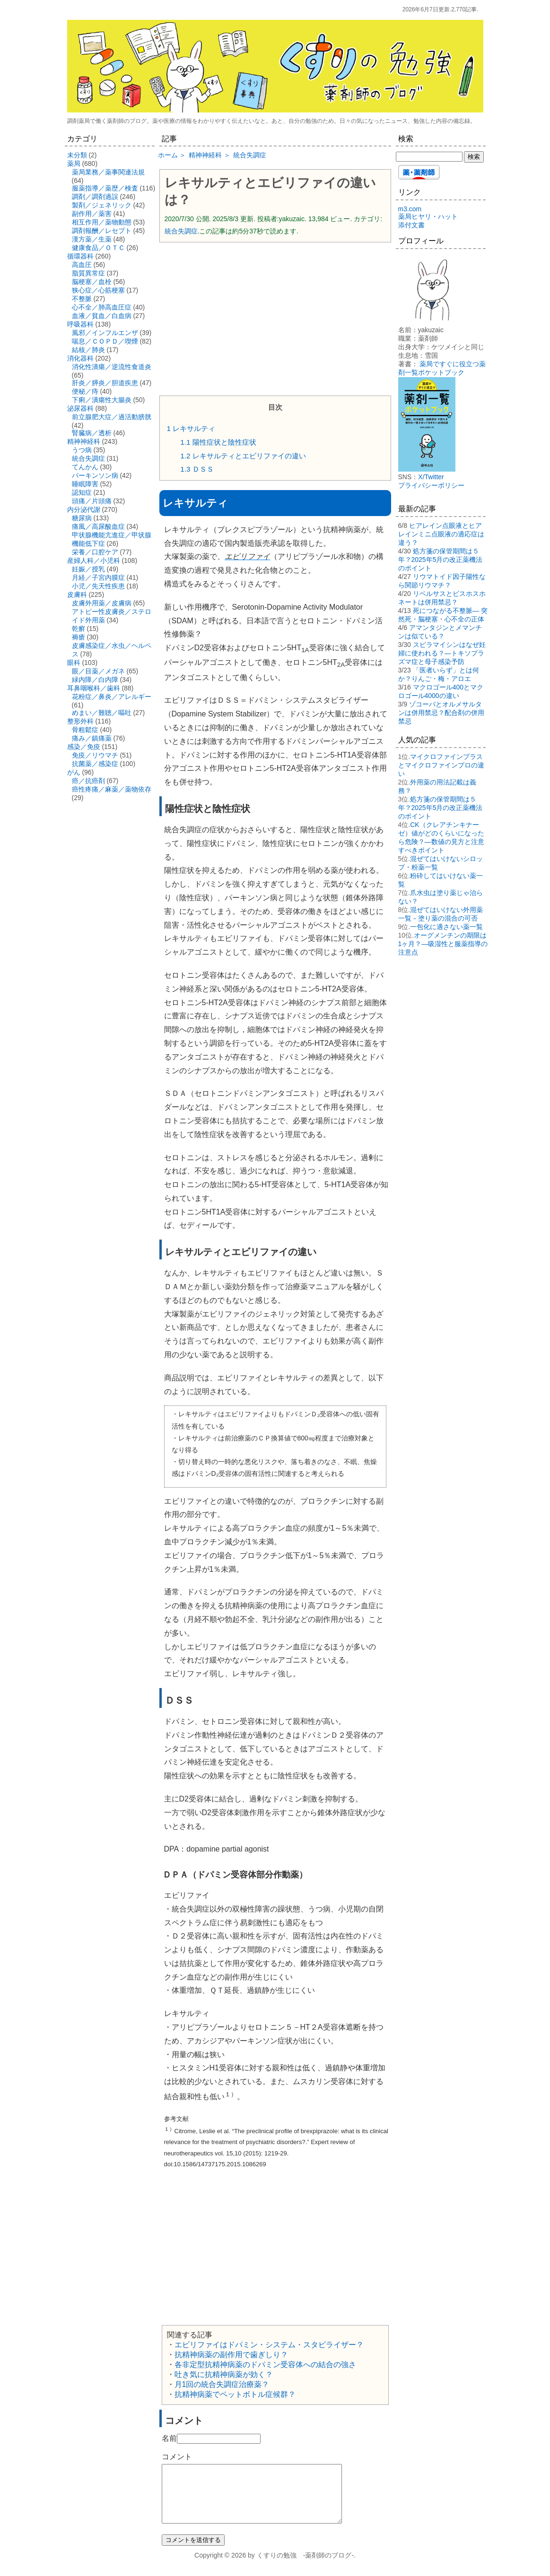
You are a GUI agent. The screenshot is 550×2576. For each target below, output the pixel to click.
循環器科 (80, 256)
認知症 (82, 492)
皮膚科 (77, 594)
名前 (169, 2438)
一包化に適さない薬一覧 (446, 926)
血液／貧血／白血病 (101, 315)
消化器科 (80, 358)
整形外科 (80, 721)
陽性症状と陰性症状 (218, 442)
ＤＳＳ (196, 469)
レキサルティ (191, 428)
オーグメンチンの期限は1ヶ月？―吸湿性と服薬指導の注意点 (443, 943)
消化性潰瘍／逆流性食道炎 (111, 366)
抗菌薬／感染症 (95, 763)
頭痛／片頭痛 (92, 501)
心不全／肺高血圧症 (101, 307)
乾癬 (78, 628)
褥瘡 (78, 637)
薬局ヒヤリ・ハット (428, 216)
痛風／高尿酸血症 (98, 526)
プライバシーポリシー (431, 485)
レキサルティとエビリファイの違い (243, 456)
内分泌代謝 (83, 509)
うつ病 (82, 450)
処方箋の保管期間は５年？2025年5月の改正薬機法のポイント (440, 559)
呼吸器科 (80, 324)
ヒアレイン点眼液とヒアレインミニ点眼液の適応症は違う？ (441, 534)
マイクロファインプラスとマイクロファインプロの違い (441, 765)
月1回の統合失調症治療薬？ (222, 2384)
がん (73, 772)
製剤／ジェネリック (101, 205)
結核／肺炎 (88, 349)
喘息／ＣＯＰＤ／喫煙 (105, 341)
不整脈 (82, 298)
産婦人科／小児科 (93, 560)
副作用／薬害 (92, 213)
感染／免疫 (83, 746)
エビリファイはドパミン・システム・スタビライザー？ (269, 2345)
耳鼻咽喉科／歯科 (93, 688)
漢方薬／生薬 (92, 239)
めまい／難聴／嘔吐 (101, 712)
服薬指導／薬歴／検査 (105, 188)
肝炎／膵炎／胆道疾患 (105, 383)
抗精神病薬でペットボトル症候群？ (235, 2394)
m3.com (410, 209)
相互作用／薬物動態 (101, 222)
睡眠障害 (85, 484)
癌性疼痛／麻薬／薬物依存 (111, 789)
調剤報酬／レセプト (101, 230)
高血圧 (82, 264)
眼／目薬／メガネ (98, 671)
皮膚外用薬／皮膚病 (101, 603)
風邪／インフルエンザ (105, 332)
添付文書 (411, 225)
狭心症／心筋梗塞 (98, 290)
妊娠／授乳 (88, 569)
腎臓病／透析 (92, 433)
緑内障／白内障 (95, 679)
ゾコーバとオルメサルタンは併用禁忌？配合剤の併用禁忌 (441, 712)
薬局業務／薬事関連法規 (108, 172)
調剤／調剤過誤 (95, 196)
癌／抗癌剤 (88, 780)
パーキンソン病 (95, 475)
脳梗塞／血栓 (92, 281)
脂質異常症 (88, 273)
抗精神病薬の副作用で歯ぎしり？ (231, 2355)
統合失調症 (181, 231)
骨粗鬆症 (85, 729)
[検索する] (429, 157)
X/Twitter (431, 477)
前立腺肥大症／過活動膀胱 (111, 417)
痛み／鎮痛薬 (92, 738)
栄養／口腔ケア (95, 552)
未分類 (77, 155)
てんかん (85, 467)
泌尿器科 (80, 408)
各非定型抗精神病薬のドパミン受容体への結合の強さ (265, 2365)
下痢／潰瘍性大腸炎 (101, 400)
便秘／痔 (85, 391)
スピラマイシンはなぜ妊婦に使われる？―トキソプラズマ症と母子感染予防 (442, 653)
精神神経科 (83, 441)
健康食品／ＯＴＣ (98, 247)
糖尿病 (82, 518)
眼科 (73, 662)
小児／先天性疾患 (98, 586)
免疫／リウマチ (95, 755)
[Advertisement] (275, 318)
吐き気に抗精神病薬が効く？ (224, 2374)
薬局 (73, 163)
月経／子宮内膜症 (98, 577)
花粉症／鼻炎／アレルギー (111, 696)
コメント (177, 2457)
